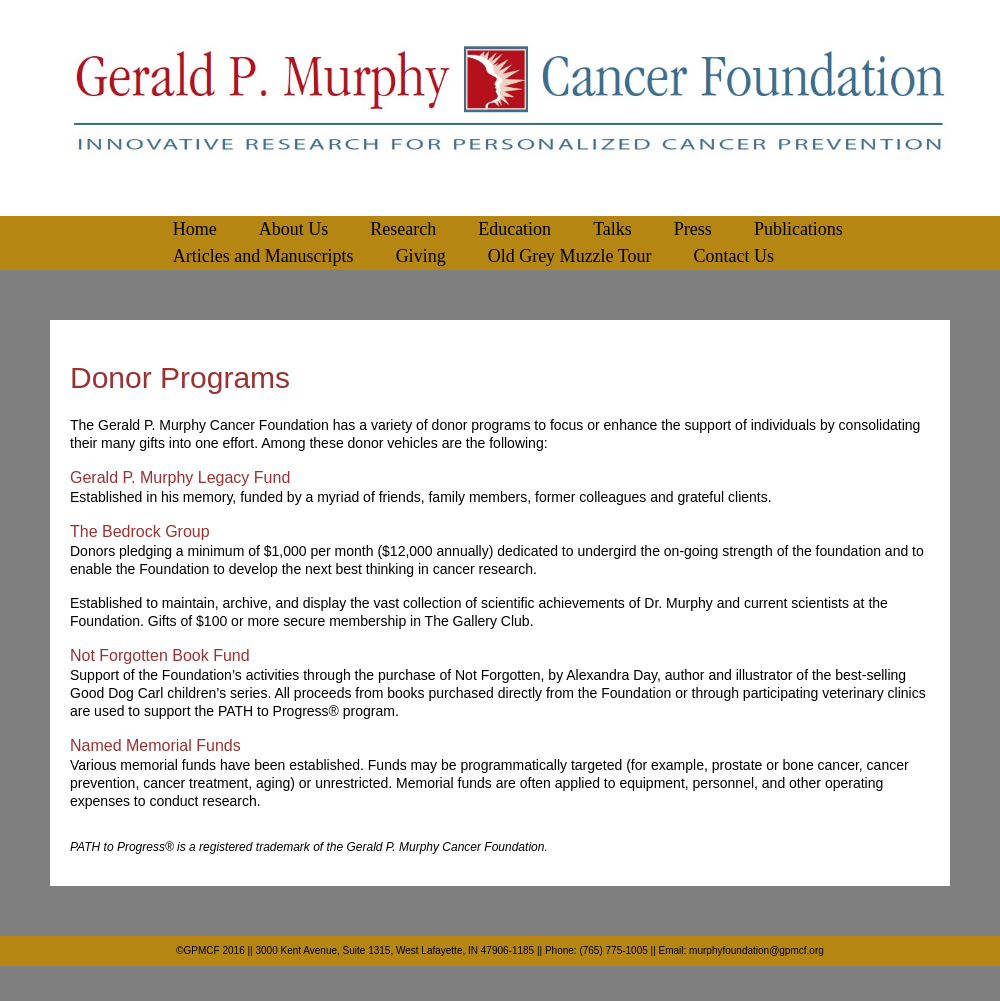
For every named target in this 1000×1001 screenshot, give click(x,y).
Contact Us (734, 256)
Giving (421, 256)
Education (514, 229)
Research (403, 229)
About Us (294, 229)
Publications (798, 229)
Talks (612, 229)
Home (195, 229)
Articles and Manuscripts (263, 256)
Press (693, 229)
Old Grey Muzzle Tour (570, 256)
